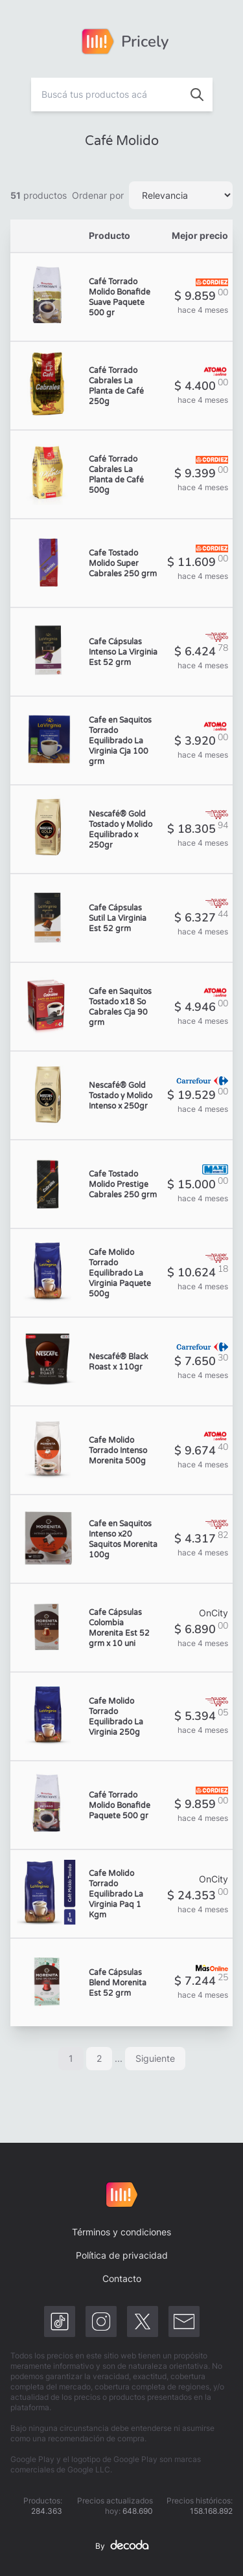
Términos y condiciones (121, 2231)
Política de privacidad (122, 2255)
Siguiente (155, 2058)
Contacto (121, 2278)
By (121, 2546)
